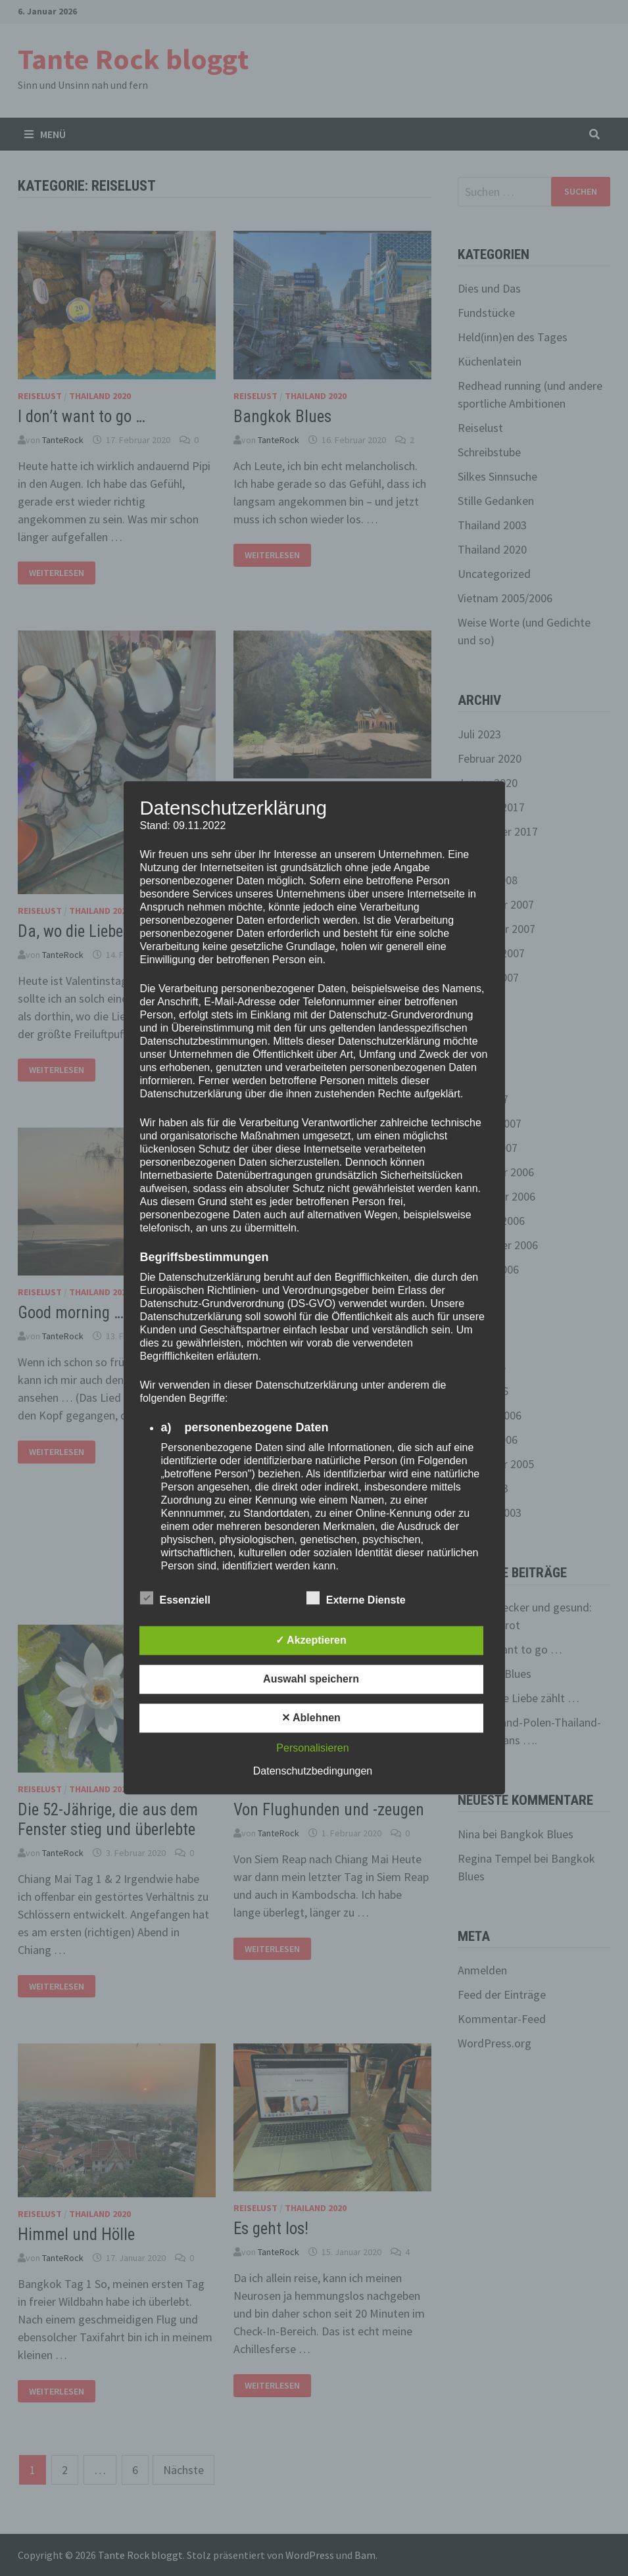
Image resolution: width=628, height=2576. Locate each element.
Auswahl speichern (311, 1679)
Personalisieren (312, 1748)
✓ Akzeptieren (311, 1640)
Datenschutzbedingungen (312, 1771)
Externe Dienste (356, 1598)
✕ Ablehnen (311, 1718)
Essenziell (175, 1598)
